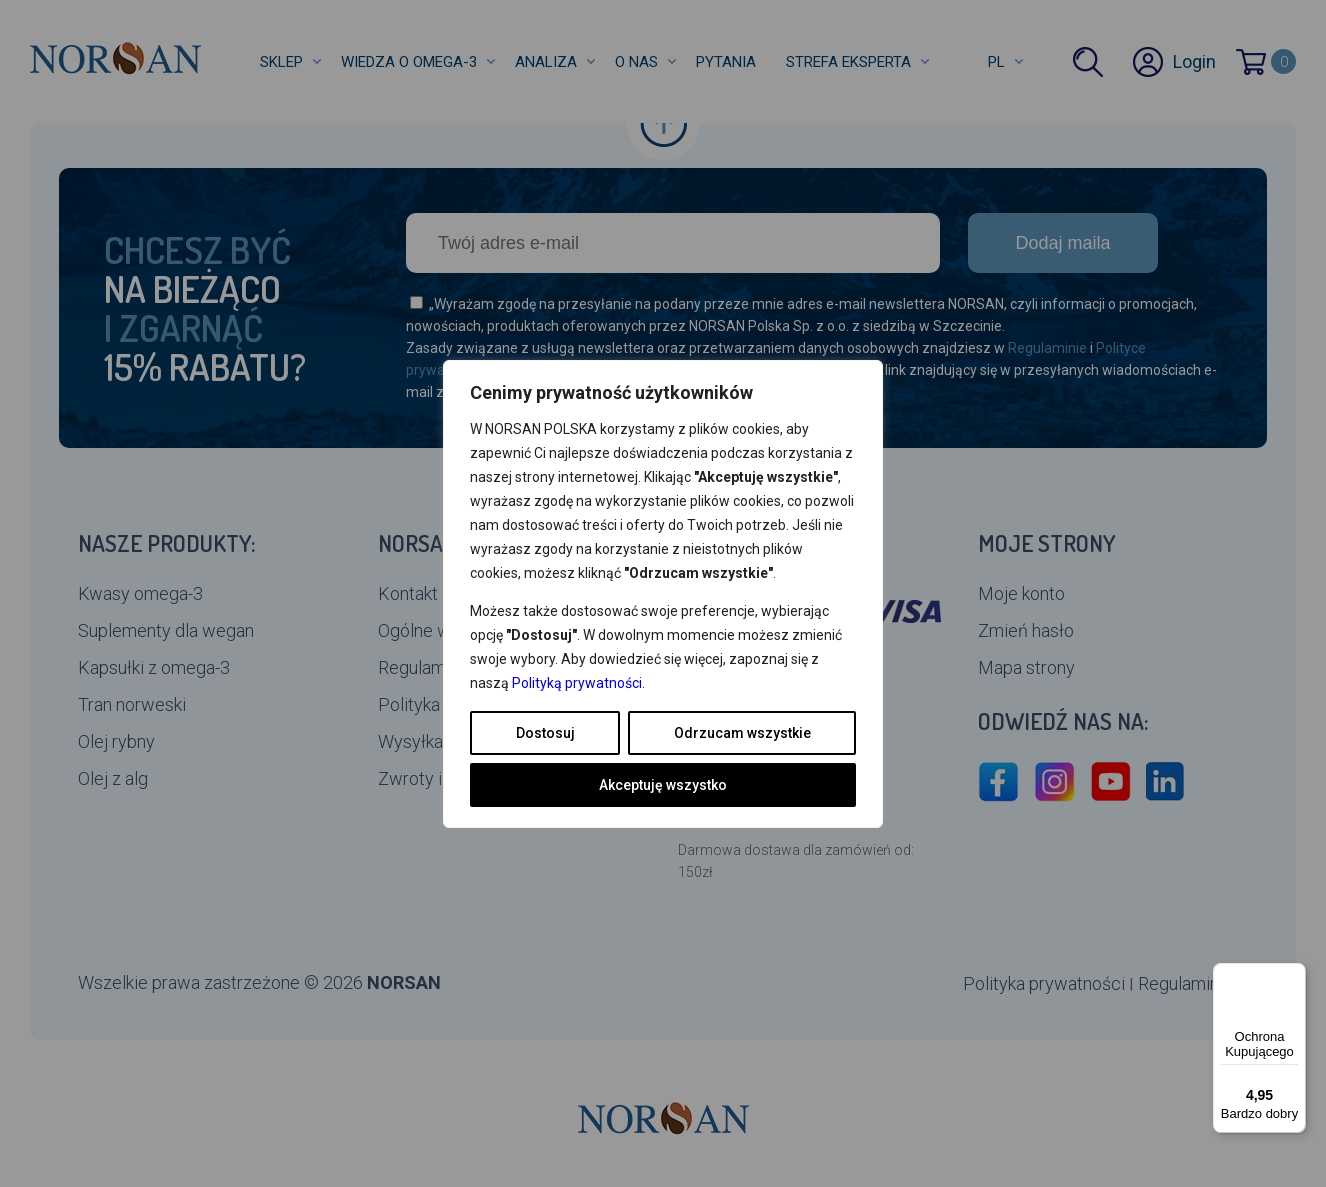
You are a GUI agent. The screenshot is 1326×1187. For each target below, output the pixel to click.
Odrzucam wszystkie (742, 733)
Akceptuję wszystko (663, 785)
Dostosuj (545, 733)
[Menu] (1294, 975)
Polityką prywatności (577, 683)
